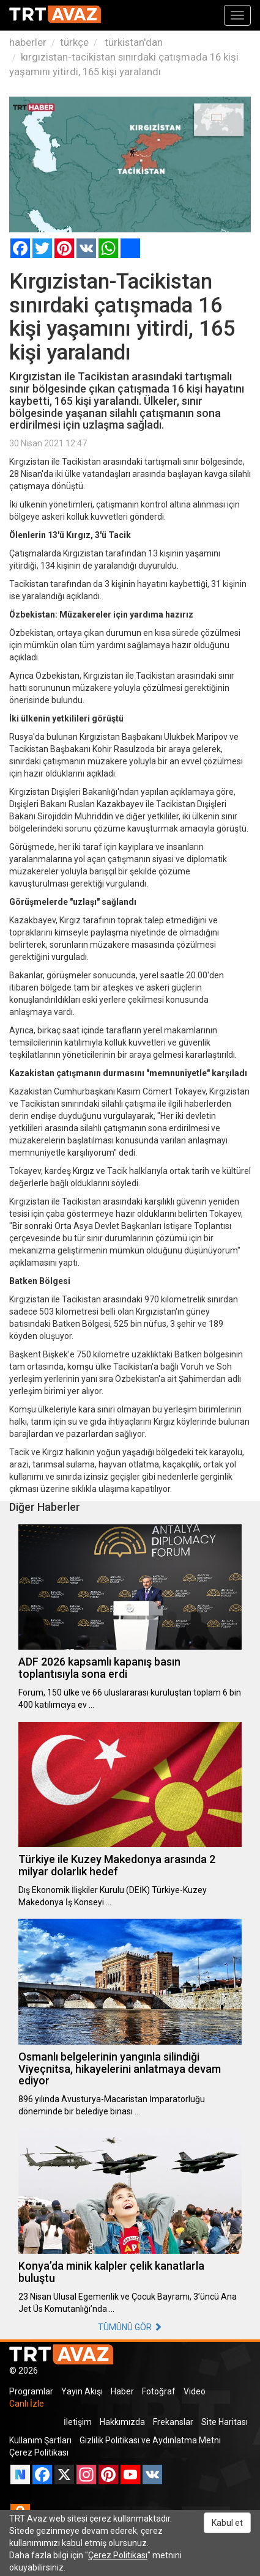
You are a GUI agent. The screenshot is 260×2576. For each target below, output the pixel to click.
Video (195, 2391)
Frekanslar (173, 2422)
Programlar (31, 2391)
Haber (122, 2391)
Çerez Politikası (39, 2452)
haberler (27, 42)
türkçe (74, 42)
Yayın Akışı (82, 2391)
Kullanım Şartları (40, 2440)
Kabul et (227, 2523)
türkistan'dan (132, 42)
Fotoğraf (159, 2391)
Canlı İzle (26, 2403)
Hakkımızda (122, 2422)
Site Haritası (224, 2422)
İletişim (78, 2422)
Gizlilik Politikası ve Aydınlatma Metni (150, 2440)
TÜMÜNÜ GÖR (130, 2327)
